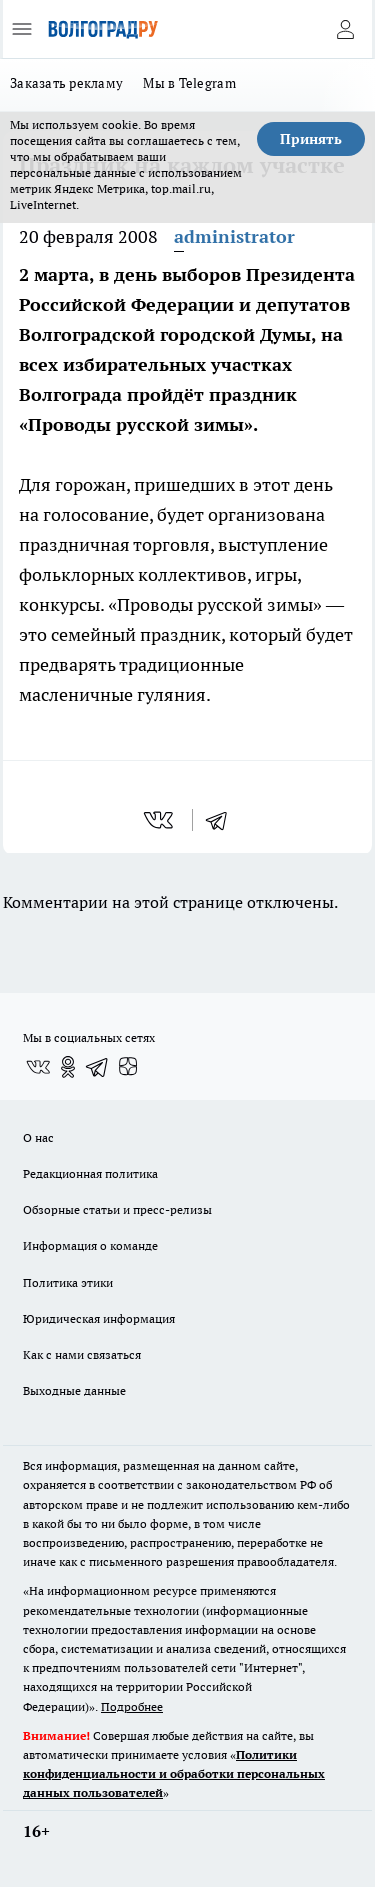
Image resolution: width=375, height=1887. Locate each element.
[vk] (160, 820)
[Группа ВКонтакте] (38, 1067)
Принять (311, 139)
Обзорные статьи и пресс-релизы (117, 1209)
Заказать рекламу (66, 83)
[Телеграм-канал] (98, 1067)
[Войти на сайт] (345, 29)
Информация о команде (90, 1245)
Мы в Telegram (189, 83)
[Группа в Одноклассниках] (68, 1067)
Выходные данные (74, 1390)
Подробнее (132, 1706)
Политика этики (68, 1282)
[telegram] (223, 820)
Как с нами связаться (82, 1354)
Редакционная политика (90, 1173)
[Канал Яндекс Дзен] (128, 1067)
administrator (234, 236)
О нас (38, 1137)
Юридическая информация (99, 1318)
